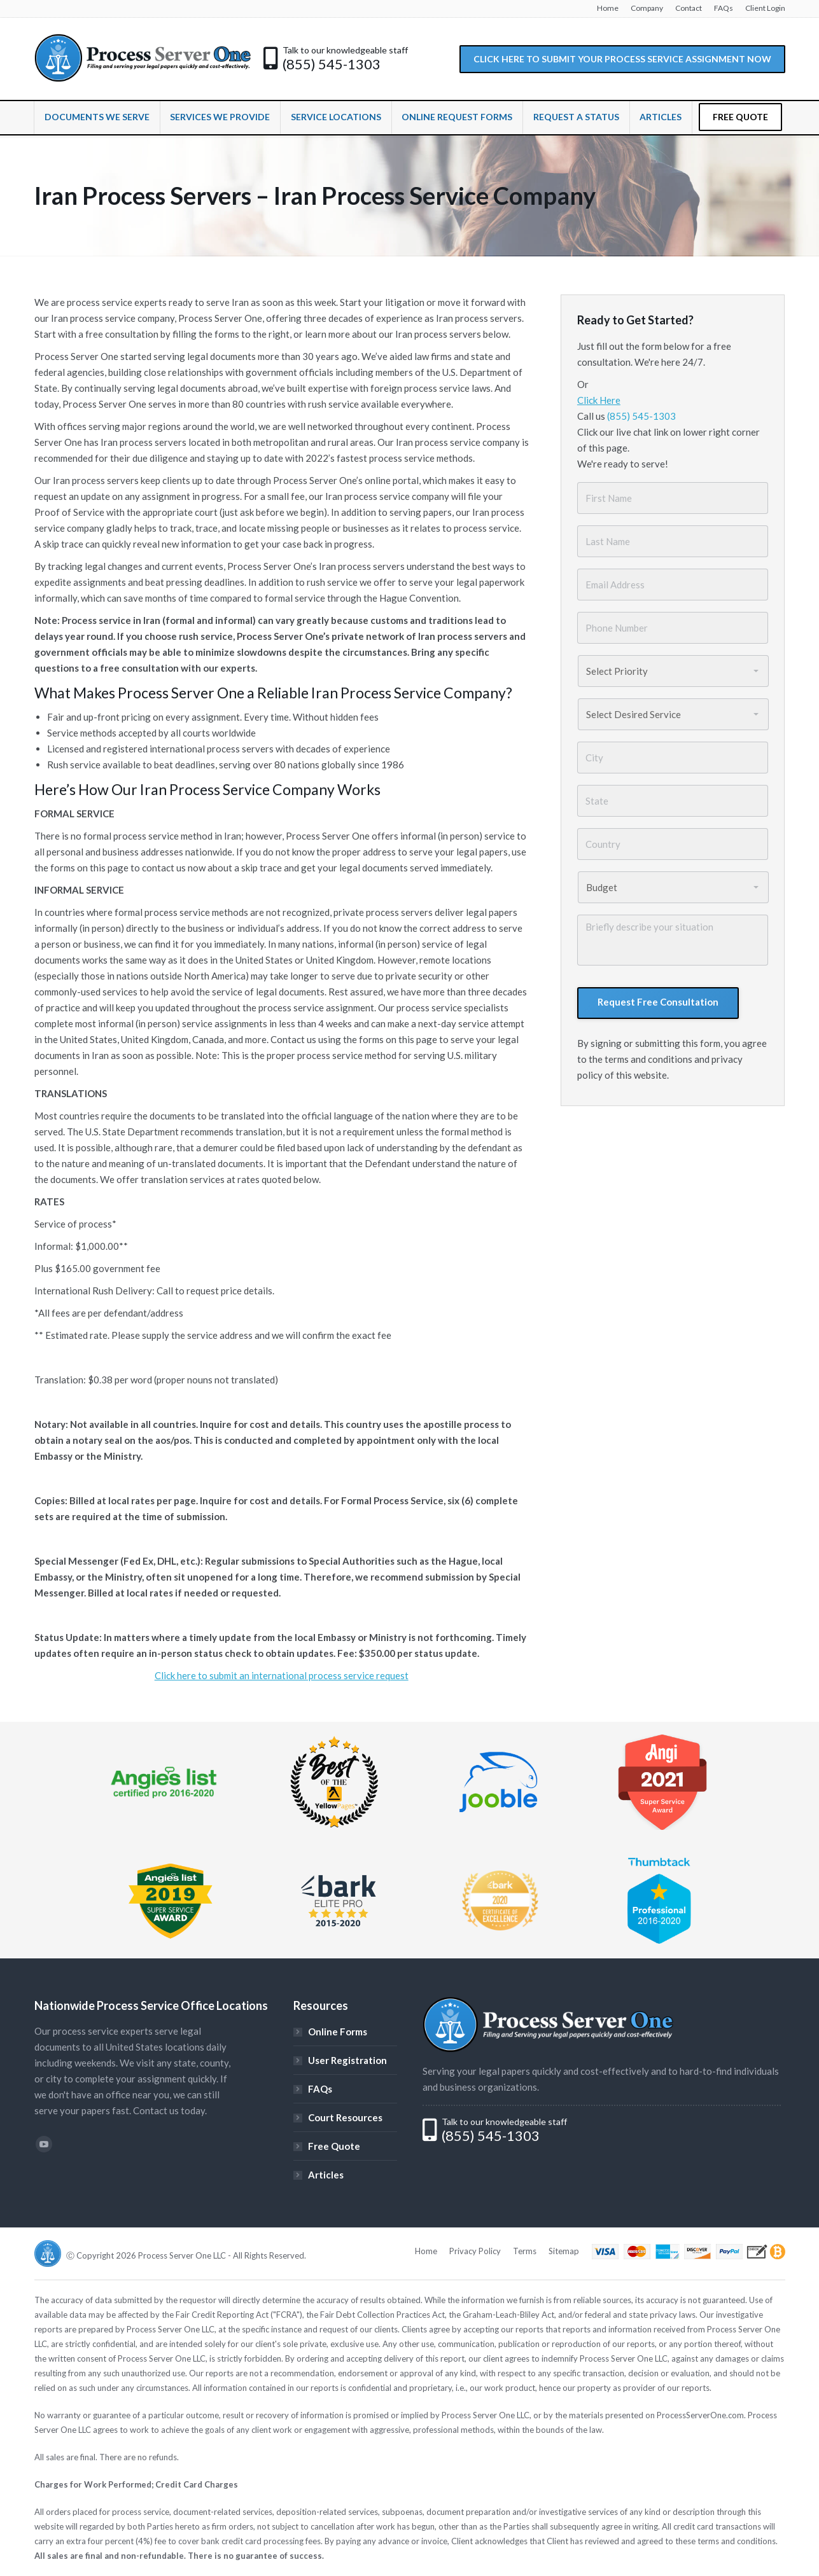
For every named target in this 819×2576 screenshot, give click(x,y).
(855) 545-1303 (332, 64)
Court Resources (345, 2117)
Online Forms (337, 2031)
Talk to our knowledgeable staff (345, 50)
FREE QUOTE (740, 116)
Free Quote (334, 2146)
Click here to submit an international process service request (282, 1675)
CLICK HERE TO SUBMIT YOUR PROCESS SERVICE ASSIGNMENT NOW (622, 58)
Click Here (598, 400)
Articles (326, 2174)
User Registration (347, 2060)
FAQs (320, 2089)
